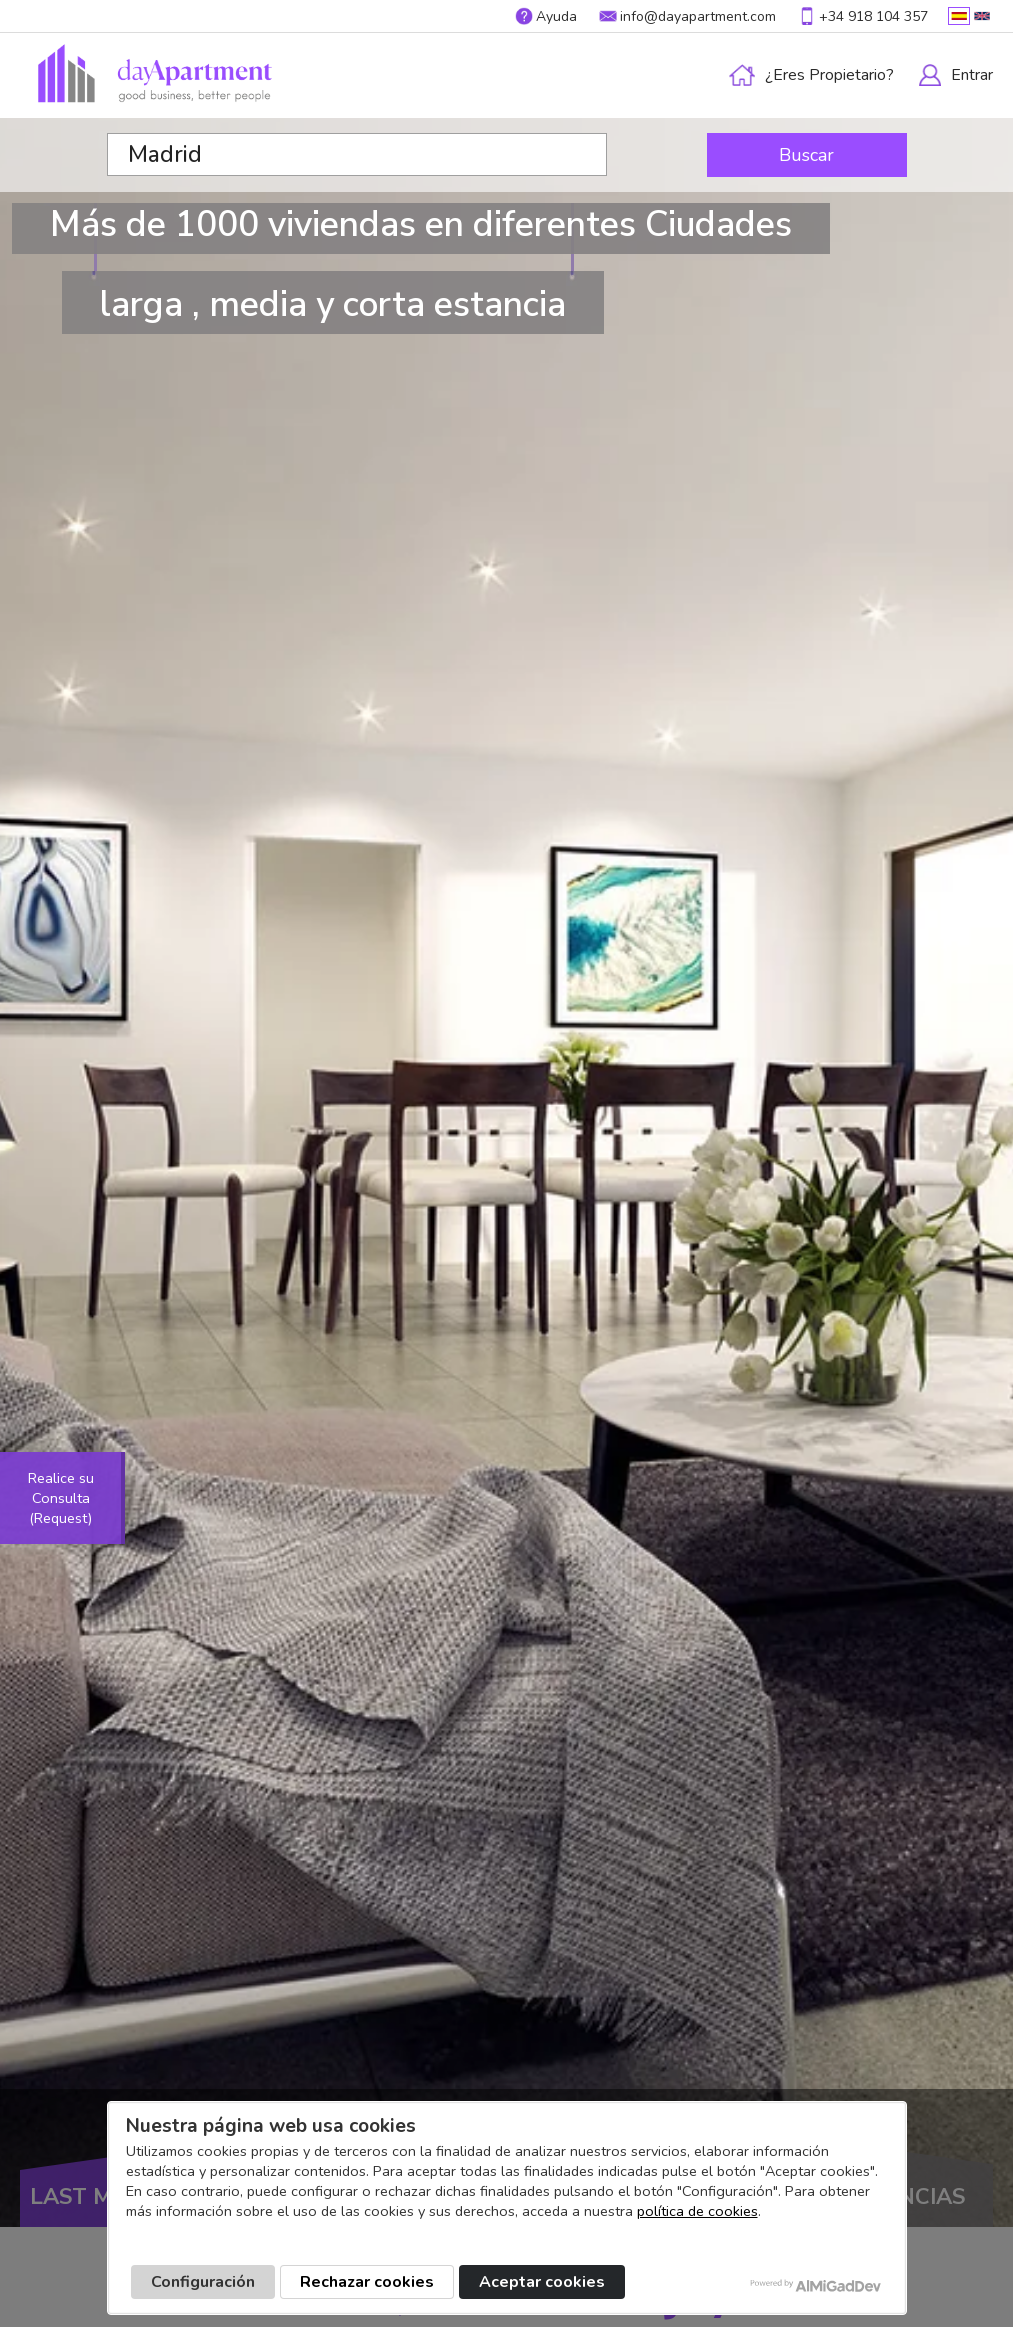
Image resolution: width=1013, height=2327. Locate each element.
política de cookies (697, 2211)
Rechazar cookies (367, 2282)
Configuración (203, 2282)
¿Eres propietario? (829, 75)
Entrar (972, 75)
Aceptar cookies (542, 2282)
